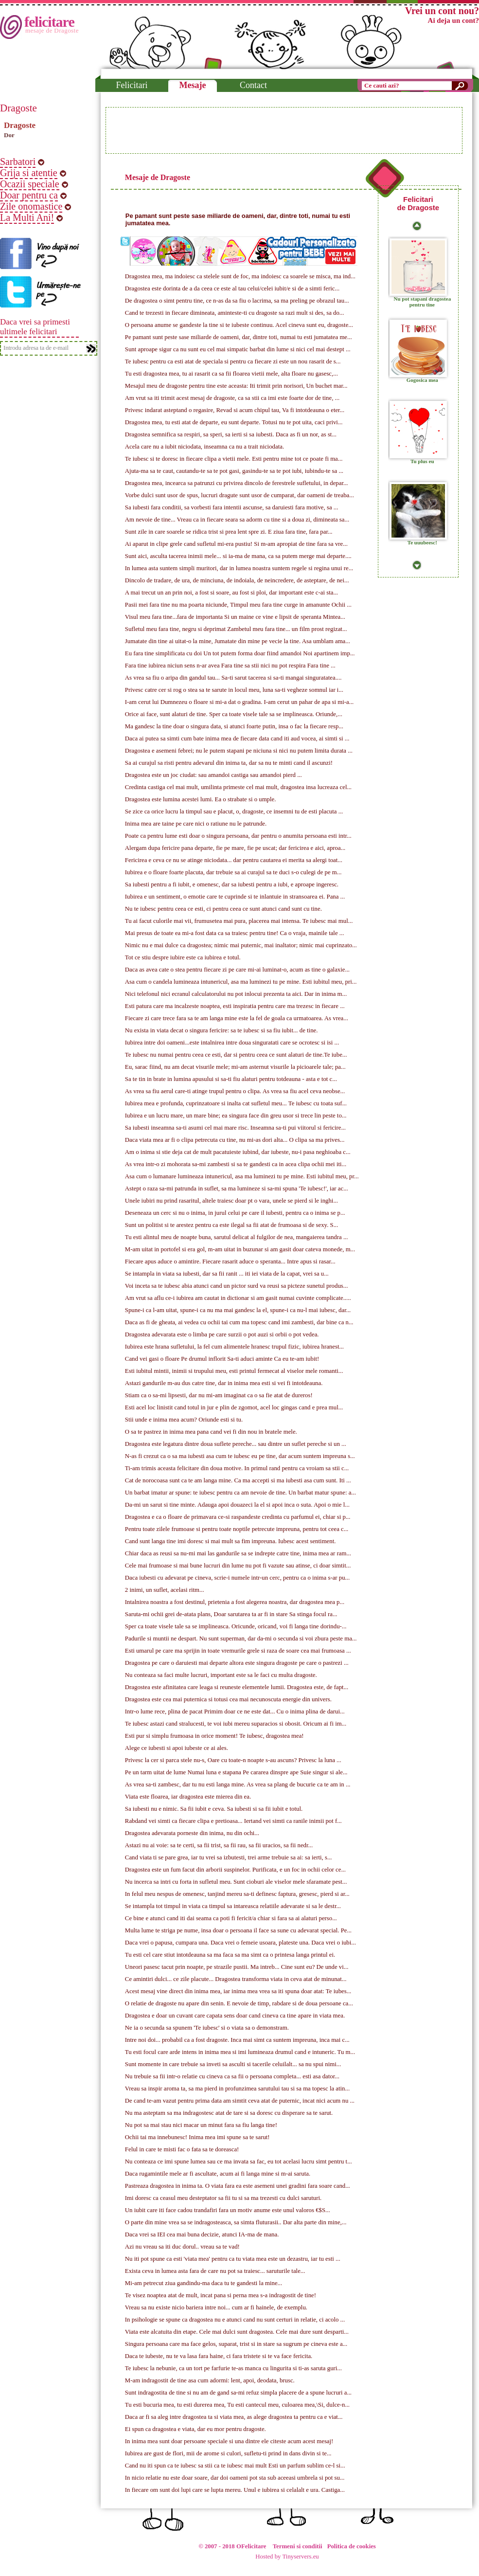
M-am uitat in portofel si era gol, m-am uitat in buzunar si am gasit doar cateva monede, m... (240, 1249)
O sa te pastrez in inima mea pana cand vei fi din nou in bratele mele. (211, 1431)
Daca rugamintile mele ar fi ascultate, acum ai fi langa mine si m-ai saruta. (217, 2173)
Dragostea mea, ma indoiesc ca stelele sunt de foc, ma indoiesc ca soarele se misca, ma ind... (240, 276)
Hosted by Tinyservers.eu (287, 2556)
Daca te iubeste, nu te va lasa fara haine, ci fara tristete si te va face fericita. (218, 2356)
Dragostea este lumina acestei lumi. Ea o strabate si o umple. (200, 799)
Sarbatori (17, 161)
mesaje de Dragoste (52, 30)
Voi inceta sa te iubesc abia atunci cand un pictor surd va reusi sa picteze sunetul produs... (236, 1285)
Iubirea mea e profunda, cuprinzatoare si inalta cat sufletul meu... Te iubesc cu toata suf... (236, 1103)
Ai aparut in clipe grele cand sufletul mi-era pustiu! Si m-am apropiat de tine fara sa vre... (236, 543)
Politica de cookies (351, 2546)
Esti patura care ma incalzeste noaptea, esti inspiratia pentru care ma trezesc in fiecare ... (235, 1006)
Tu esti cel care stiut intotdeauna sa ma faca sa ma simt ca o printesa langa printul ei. (230, 1954)
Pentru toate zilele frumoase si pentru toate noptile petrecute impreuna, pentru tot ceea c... (236, 1529)
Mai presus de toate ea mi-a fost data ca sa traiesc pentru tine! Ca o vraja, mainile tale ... (234, 933)
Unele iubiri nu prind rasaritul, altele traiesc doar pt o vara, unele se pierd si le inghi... (231, 1200)
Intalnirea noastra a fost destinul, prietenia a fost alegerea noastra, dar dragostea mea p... (234, 1602)
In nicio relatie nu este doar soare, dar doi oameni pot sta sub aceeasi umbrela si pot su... (235, 2477)
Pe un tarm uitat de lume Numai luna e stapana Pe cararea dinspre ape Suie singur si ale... (236, 1772)
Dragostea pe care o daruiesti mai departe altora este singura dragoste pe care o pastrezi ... (237, 1662)
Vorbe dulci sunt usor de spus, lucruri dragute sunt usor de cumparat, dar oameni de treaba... (239, 495)
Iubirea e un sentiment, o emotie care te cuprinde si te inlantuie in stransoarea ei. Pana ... (235, 896)
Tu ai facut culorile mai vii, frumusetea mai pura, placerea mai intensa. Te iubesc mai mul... (239, 921)
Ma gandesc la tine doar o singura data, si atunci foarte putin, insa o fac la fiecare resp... (234, 726)
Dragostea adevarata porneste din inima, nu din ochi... (192, 1833)
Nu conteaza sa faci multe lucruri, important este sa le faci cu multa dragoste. (221, 1675)
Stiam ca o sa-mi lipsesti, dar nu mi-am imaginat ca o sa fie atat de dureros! (219, 1395)
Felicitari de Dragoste (418, 203)
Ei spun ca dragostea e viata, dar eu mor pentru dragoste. (195, 2429)
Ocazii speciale (29, 184)
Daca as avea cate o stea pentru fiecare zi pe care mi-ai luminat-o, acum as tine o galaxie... (237, 969)
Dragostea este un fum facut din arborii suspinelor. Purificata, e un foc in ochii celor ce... (235, 1869)
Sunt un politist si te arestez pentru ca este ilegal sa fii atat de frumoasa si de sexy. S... (231, 1225)
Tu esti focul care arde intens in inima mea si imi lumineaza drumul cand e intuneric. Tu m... (240, 2052)
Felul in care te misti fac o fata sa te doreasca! (182, 2149)
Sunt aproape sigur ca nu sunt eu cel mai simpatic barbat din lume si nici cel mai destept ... (238, 349)
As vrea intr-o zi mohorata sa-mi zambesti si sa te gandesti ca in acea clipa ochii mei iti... (235, 1164)
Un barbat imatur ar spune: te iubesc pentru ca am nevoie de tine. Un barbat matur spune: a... (240, 1492)
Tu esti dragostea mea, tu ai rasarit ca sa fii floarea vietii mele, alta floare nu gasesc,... (231, 373)
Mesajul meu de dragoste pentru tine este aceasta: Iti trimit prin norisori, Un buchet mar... (236, 385)
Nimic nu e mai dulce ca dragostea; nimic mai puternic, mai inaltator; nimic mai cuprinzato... (241, 945)
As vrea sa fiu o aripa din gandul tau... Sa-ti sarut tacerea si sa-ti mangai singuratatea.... (233, 677)
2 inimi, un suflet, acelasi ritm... (164, 1589)
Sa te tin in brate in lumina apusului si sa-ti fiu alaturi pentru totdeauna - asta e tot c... (231, 1079)
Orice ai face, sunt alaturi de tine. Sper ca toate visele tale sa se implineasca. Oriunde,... (233, 714)
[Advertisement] (284, 130)
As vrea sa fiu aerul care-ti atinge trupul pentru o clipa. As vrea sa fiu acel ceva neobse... (235, 1091)
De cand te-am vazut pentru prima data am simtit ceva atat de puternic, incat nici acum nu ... (240, 2100)
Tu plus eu (422, 461)
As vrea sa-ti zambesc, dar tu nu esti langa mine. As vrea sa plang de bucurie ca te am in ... (238, 1784)
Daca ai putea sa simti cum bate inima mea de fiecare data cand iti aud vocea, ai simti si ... (237, 738)
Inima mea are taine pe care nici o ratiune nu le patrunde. (195, 823)
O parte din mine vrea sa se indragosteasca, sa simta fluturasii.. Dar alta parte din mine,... (236, 2222)
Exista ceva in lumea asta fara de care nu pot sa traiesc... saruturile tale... (215, 2271)
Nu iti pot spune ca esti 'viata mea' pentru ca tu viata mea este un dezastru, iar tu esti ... (232, 2258)
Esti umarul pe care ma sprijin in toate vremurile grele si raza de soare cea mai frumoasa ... (238, 1650)
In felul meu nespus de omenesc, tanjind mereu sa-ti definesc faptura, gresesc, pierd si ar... (237, 1894)
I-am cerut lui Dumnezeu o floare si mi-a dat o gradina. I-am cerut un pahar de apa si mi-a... (239, 702)
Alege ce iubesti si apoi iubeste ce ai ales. (176, 1748)
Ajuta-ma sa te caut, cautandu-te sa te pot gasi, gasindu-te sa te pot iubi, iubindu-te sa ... (234, 471)
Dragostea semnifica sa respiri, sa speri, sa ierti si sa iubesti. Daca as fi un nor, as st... (231, 434)
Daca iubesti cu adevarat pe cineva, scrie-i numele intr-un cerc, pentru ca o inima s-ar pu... (237, 1577)
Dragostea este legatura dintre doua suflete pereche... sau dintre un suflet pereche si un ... (235, 1444)
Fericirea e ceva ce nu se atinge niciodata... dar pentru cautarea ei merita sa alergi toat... (233, 860)
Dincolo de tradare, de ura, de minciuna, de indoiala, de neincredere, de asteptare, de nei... (237, 580)
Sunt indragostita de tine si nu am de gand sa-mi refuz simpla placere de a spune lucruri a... (238, 2392)
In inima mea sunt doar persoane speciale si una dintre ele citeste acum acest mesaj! (229, 2441)
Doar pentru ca (29, 195)
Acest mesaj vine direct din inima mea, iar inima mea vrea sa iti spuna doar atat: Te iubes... (238, 1991)
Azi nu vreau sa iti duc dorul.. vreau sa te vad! (182, 2246)
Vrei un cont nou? (442, 10)
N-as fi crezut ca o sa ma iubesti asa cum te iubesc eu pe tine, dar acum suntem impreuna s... (240, 1456)
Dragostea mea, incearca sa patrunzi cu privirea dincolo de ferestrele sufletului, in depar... (236, 483)
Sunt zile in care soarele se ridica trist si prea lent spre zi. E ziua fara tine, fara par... (229, 531)
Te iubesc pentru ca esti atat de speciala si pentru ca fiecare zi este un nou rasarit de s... (233, 361)
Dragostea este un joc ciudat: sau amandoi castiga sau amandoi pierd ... (213, 775)
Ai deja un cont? (453, 20)
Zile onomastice (31, 206)
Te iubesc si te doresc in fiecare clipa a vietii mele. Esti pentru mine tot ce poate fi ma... (234, 458)
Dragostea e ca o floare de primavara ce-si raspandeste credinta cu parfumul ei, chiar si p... (238, 1516)
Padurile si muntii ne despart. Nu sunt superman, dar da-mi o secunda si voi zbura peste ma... (241, 1638)
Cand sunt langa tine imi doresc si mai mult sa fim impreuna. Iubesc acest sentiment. (230, 1541)
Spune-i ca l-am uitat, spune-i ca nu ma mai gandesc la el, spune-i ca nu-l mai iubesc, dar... (238, 1310)
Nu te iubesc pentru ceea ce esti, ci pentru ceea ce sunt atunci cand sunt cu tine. (223, 908)
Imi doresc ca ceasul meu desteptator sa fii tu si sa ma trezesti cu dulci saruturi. (223, 2198)
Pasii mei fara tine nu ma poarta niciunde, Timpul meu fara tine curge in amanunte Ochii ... (238, 604)
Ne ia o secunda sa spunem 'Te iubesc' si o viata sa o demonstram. (207, 2027)
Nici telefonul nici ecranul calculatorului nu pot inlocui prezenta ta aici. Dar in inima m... (236, 994)
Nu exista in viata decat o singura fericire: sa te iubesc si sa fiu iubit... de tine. (221, 1030)
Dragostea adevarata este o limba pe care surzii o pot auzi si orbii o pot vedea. (222, 1334)
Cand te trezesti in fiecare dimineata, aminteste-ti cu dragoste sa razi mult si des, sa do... (234, 312)
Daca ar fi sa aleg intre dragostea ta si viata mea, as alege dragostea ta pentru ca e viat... (234, 2417)
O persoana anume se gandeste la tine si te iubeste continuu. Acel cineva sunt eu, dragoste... (239, 325)
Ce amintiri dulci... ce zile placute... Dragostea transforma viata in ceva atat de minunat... (236, 1979)
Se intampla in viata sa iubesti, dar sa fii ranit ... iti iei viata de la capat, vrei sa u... (227, 1273)
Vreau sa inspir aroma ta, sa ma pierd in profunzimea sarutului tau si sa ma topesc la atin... (237, 2088)
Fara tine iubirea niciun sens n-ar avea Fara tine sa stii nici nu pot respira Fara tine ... (230, 665)
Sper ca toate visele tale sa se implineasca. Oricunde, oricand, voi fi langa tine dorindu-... (236, 1626)
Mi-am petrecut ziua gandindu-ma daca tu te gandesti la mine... (203, 2283)
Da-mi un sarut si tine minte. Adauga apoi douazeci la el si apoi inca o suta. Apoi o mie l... (237, 1504)
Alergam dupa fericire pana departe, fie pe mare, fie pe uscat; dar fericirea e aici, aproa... (235, 848)
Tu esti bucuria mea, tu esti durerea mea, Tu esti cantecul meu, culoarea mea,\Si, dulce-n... (237, 2404)
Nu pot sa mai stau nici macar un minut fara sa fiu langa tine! (201, 2125)
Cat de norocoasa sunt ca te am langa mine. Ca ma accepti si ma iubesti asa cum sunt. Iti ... (238, 1480)
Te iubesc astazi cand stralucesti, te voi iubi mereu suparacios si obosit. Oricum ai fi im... (235, 1723)
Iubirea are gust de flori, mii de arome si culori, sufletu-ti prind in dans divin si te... (228, 2453)
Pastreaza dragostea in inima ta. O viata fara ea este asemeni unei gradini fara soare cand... (237, 2185)
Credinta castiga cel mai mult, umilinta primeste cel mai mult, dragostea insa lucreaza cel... (238, 787)
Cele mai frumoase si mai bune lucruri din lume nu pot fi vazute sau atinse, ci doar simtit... (238, 1565)
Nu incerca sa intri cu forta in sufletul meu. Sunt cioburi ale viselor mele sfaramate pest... (236, 1881)
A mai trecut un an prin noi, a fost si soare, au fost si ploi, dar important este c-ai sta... (231, 592)
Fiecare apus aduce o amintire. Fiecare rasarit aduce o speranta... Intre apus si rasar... (230, 1261)
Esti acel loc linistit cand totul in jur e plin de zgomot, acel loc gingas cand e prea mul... (234, 1407)
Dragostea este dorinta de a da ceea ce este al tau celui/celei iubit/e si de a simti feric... (232, 288)
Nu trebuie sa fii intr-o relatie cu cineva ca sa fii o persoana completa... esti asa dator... (232, 2076)
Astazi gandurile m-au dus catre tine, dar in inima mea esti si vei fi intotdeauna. (224, 1383)
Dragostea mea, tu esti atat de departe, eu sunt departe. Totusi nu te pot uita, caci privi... (234, 422)
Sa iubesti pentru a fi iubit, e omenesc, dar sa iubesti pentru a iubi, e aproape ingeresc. (231, 884)
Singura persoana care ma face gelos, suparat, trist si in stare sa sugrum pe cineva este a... (236, 2344)
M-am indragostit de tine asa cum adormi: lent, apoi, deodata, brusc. (210, 2380)
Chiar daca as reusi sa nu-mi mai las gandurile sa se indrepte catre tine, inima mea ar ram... (238, 1553)
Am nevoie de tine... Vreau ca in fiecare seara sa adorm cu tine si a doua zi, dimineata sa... (237, 519)
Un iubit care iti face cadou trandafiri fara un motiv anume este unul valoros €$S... (227, 2210)
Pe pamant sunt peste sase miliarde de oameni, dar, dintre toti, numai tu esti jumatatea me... (238, 337)
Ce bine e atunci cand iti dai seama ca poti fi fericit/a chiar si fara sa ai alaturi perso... (231, 1918)
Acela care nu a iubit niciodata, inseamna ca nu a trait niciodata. (204, 446)
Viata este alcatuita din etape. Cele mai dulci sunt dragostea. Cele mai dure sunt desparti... (237, 2331)
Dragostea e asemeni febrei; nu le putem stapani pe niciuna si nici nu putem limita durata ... (239, 750)
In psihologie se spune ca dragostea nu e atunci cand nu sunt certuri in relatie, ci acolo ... (235, 2319)
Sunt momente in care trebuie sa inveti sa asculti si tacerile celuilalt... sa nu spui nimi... (233, 2064)
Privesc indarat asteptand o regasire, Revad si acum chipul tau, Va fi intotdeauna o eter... (234, 410)
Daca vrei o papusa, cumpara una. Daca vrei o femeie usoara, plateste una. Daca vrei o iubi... (240, 1942)
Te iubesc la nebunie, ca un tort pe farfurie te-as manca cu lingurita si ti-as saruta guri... (233, 2368)
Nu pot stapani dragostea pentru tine (422, 301)
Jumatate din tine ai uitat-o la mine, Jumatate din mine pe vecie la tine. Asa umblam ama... (237, 641)
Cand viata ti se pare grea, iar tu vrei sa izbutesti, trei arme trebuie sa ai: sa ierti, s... (228, 1857)
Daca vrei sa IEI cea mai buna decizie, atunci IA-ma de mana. (202, 2234)
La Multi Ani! (27, 217)
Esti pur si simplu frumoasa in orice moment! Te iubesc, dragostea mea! (214, 1735)
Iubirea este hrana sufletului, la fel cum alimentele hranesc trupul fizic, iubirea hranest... (234, 1346)
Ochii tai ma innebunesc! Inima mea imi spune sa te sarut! (197, 2137)
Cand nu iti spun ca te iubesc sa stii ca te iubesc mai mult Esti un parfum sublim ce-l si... (235, 2465)
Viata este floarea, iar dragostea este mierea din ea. (188, 1796)
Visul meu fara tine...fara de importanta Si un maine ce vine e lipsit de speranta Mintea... (235, 616)
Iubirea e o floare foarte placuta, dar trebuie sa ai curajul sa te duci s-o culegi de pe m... (233, 872)
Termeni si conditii (297, 2546)
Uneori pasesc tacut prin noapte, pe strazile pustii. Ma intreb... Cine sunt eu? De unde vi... (237, 1967)
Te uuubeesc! (422, 542)
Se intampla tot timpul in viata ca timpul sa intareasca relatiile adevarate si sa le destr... (233, 1906)
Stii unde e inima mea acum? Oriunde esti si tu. (184, 1419)
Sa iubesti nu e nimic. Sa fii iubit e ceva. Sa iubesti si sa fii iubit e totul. (213, 1808)
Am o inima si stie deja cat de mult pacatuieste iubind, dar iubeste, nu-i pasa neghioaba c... (238, 1152)
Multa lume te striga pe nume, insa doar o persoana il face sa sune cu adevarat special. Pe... (238, 1930)
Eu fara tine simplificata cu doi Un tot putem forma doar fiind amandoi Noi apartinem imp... (240, 653)
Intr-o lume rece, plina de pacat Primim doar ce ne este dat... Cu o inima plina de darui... (235, 1711)
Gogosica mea (422, 380)
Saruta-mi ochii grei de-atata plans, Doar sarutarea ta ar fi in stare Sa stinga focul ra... (231, 1614)
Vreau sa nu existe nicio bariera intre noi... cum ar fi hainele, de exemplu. (216, 2307)
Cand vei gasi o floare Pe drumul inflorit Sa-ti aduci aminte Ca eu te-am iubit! (222, 1358)
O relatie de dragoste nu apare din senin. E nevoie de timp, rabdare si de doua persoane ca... (239, 2003)
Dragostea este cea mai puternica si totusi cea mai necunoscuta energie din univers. (228, 1699)
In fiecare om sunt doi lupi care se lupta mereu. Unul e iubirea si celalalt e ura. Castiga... (235, 2489)
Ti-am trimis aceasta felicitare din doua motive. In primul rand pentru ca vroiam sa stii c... (237, 1468)
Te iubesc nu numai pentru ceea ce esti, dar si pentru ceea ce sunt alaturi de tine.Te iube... (236, 1054)
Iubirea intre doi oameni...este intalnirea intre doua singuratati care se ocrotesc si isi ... (232, 1042)
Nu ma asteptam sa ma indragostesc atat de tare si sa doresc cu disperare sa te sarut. (229, 2112)
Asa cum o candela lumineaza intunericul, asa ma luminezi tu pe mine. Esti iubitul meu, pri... (241, 981)
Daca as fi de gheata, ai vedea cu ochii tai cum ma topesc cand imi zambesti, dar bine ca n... (239, 1322)
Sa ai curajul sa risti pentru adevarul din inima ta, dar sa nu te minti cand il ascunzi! (229, 762)
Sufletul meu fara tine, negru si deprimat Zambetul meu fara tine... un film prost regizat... (236, 629)
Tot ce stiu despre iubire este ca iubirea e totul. (183, 957)
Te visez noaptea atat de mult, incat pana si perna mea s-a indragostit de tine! (220, 2295)
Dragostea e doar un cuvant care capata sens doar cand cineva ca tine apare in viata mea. (235, 2015)
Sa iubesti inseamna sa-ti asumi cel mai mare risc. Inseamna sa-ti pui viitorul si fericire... (235, 1127)
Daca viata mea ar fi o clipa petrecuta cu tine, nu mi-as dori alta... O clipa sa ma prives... (235, 1139)
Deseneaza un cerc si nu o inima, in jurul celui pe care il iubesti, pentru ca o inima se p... (235, 1212)
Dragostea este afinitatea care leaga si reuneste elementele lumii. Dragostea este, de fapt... (236, 1687)
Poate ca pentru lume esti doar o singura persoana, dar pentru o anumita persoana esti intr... (238, 835)
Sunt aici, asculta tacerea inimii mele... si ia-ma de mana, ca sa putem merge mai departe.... (238, 556)
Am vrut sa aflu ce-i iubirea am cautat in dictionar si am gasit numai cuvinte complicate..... (238, 1298)
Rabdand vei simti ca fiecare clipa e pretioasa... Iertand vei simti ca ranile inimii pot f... (233, 1821)
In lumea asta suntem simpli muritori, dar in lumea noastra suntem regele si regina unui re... (239, 568)
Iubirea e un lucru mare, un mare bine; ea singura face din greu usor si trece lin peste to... (236, 1115)
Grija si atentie (28, 172)
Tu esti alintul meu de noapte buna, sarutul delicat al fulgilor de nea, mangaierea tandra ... (236, 1237)
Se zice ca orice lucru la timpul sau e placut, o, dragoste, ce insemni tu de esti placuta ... (234, 811)
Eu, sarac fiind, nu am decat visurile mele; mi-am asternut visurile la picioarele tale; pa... (235, 1066)
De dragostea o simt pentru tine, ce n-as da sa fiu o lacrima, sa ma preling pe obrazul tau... (237, 300)
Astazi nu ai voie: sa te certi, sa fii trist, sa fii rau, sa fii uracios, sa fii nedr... (219, 1845)
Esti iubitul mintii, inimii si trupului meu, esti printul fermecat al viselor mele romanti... (234, 1371)
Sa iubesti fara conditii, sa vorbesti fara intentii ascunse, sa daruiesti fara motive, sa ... (231, 507)
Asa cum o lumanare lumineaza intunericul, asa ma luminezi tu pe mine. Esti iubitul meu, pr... (242, 1176)
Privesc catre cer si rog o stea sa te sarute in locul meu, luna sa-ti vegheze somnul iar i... (234, 689)
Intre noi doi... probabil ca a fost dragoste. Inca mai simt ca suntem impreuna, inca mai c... (237, 2039)
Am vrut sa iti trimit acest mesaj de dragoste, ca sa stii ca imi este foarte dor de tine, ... (232, 398)
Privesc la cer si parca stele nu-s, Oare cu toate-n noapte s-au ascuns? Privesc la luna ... (233, 1760)
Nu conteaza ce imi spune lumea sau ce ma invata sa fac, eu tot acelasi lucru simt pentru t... (238, 2161)
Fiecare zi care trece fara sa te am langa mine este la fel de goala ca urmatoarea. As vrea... (236, 1018)
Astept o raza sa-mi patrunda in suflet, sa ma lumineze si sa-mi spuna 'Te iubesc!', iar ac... (236, 1188)
